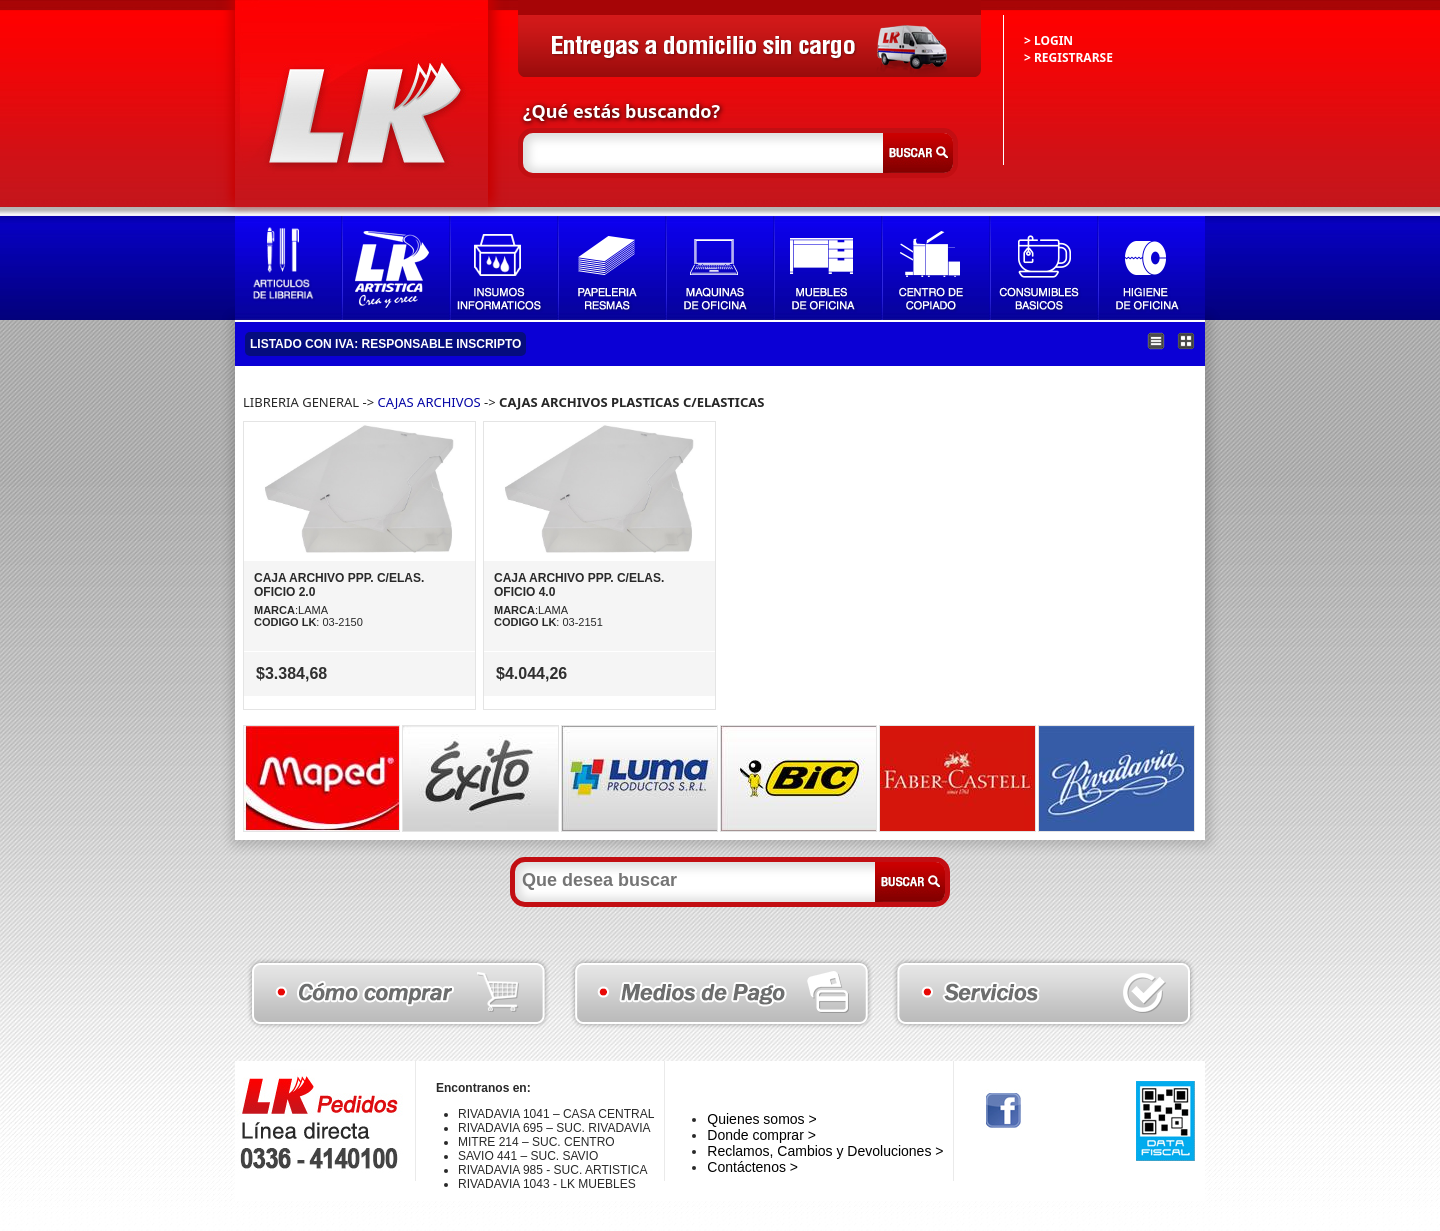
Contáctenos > (752, 1167)
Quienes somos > (761, 1119)
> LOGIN (1048, 40)
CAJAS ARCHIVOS (429, 402)
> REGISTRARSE (1068, 57)
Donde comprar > (761, 1135)
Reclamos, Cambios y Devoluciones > (825, 1151)
